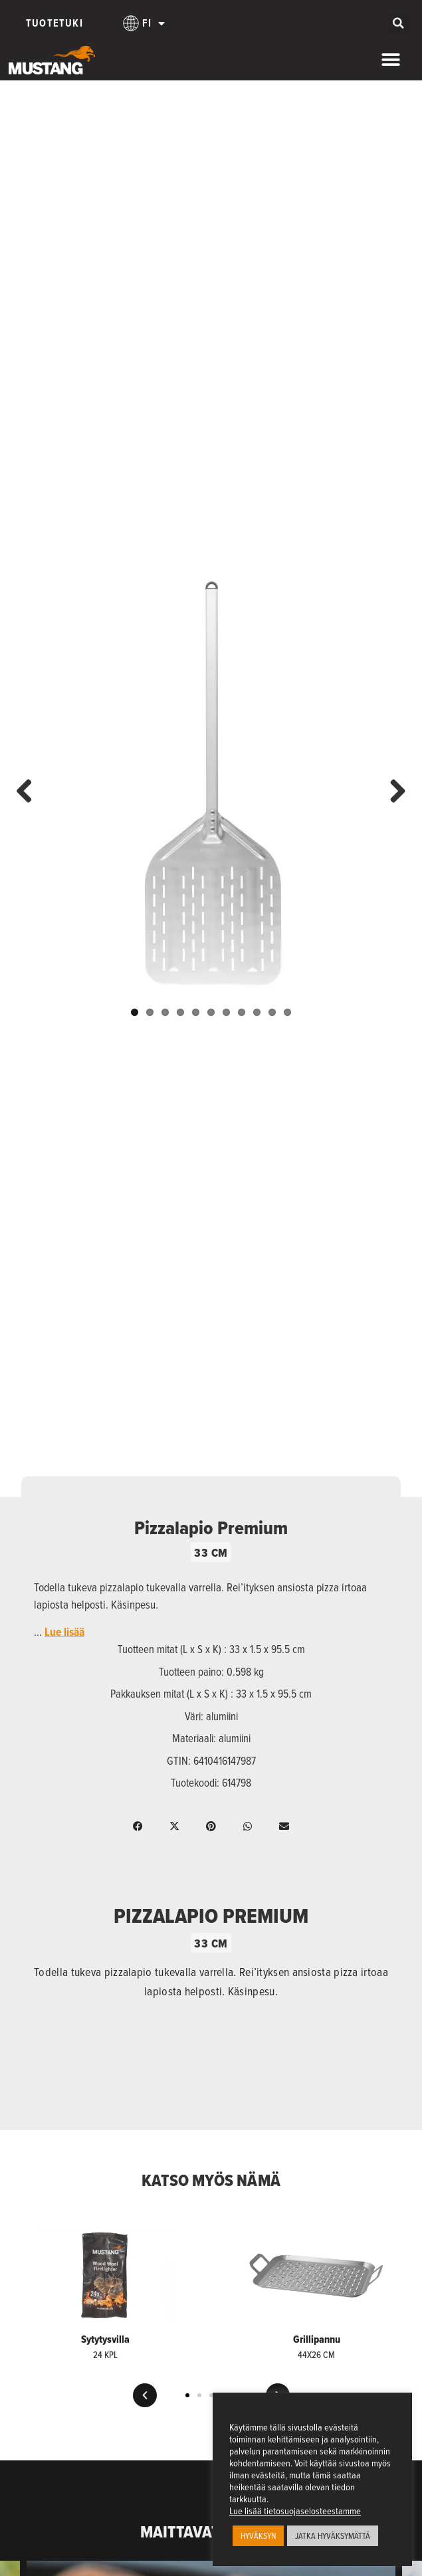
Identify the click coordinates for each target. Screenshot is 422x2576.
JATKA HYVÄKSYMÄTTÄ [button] (332, 2535)
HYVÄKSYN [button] (258, 2535)
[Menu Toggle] (391, 60)
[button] (398, 24)
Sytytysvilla (105, 2339)
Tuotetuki (54, 23)
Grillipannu (316, 2339)
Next (392, 792)
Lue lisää (64, 1631)
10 (272, 1012)
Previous (29, 792)
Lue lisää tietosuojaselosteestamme (295, 2511)
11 (287, 1012)
